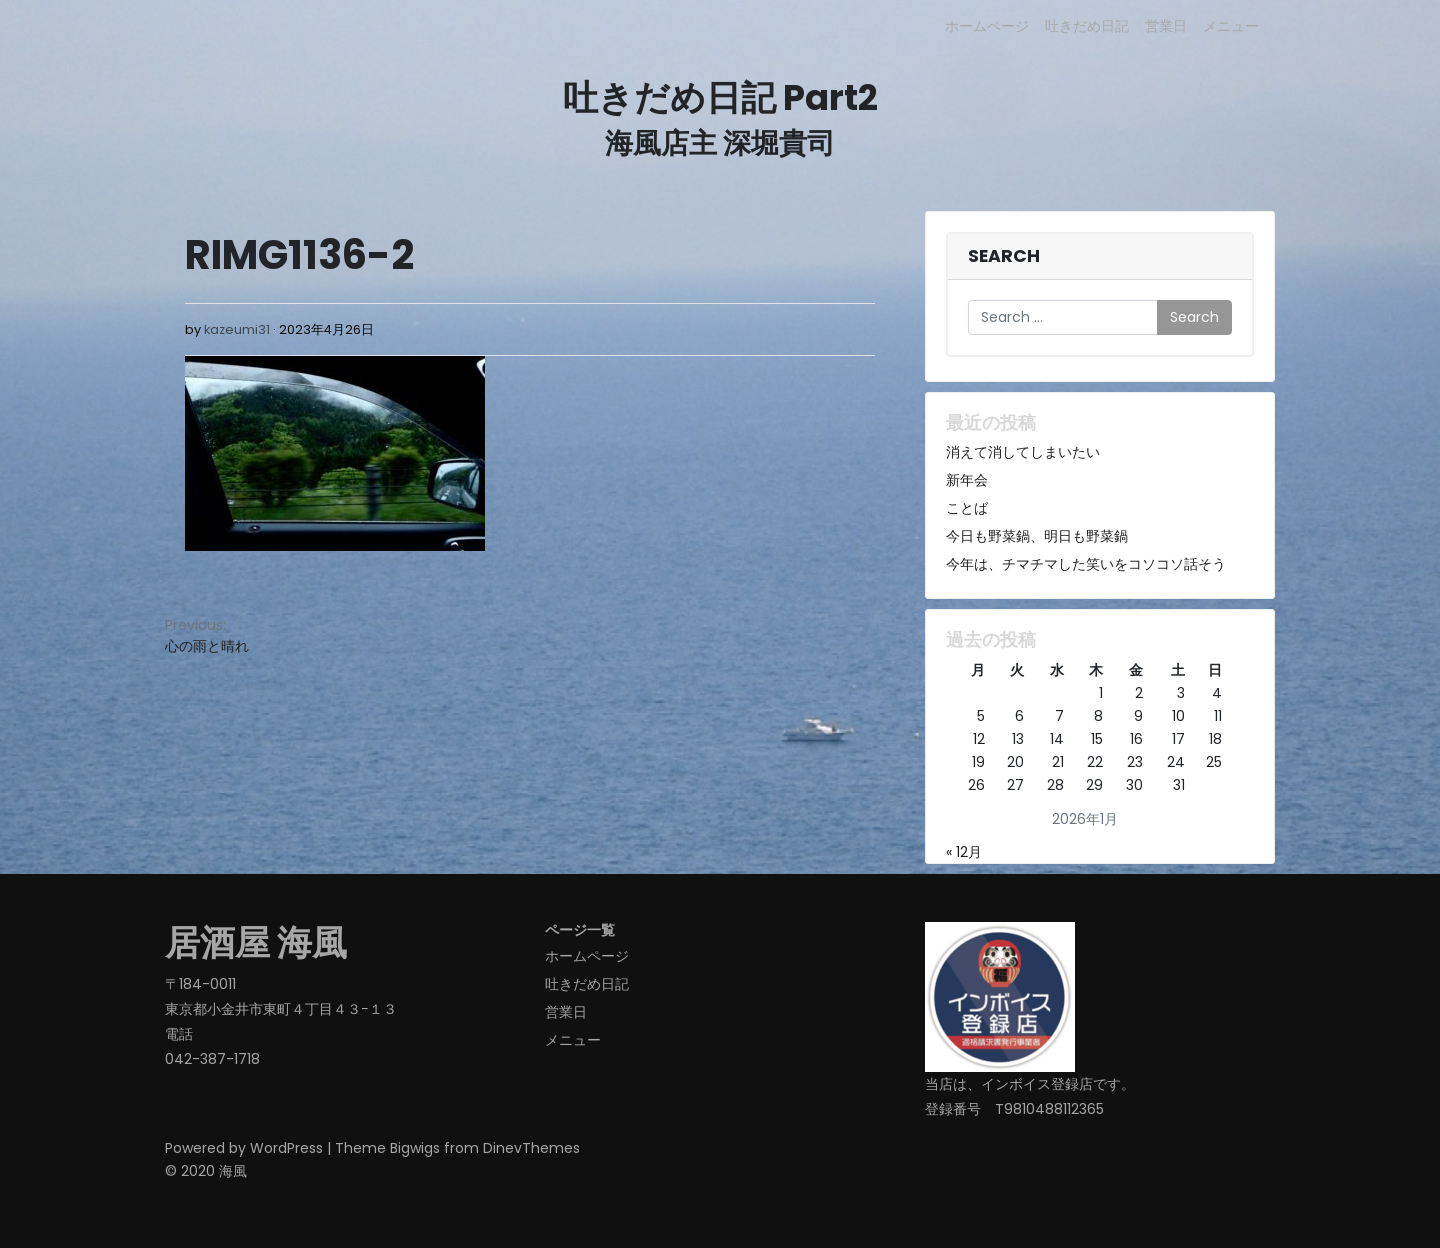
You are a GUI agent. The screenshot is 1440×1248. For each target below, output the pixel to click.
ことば (967, 508)
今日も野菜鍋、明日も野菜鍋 (1037, 536)
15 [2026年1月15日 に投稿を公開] (1097, 739)
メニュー (1231, 26)
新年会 (967, 480)
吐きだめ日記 (1087, 26)
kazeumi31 (237, 329)
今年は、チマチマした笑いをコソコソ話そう (1086, 564)
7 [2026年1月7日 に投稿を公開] (1059, 716)
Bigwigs (415, 1148)
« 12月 (964, 852)
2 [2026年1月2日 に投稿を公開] (1139, 693)
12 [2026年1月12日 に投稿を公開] (979, 739)
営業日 (1166, 26)
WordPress (286, 1148)
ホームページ (987, 26)
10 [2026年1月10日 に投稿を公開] (1178, 716)
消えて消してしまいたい (1023, 452)
